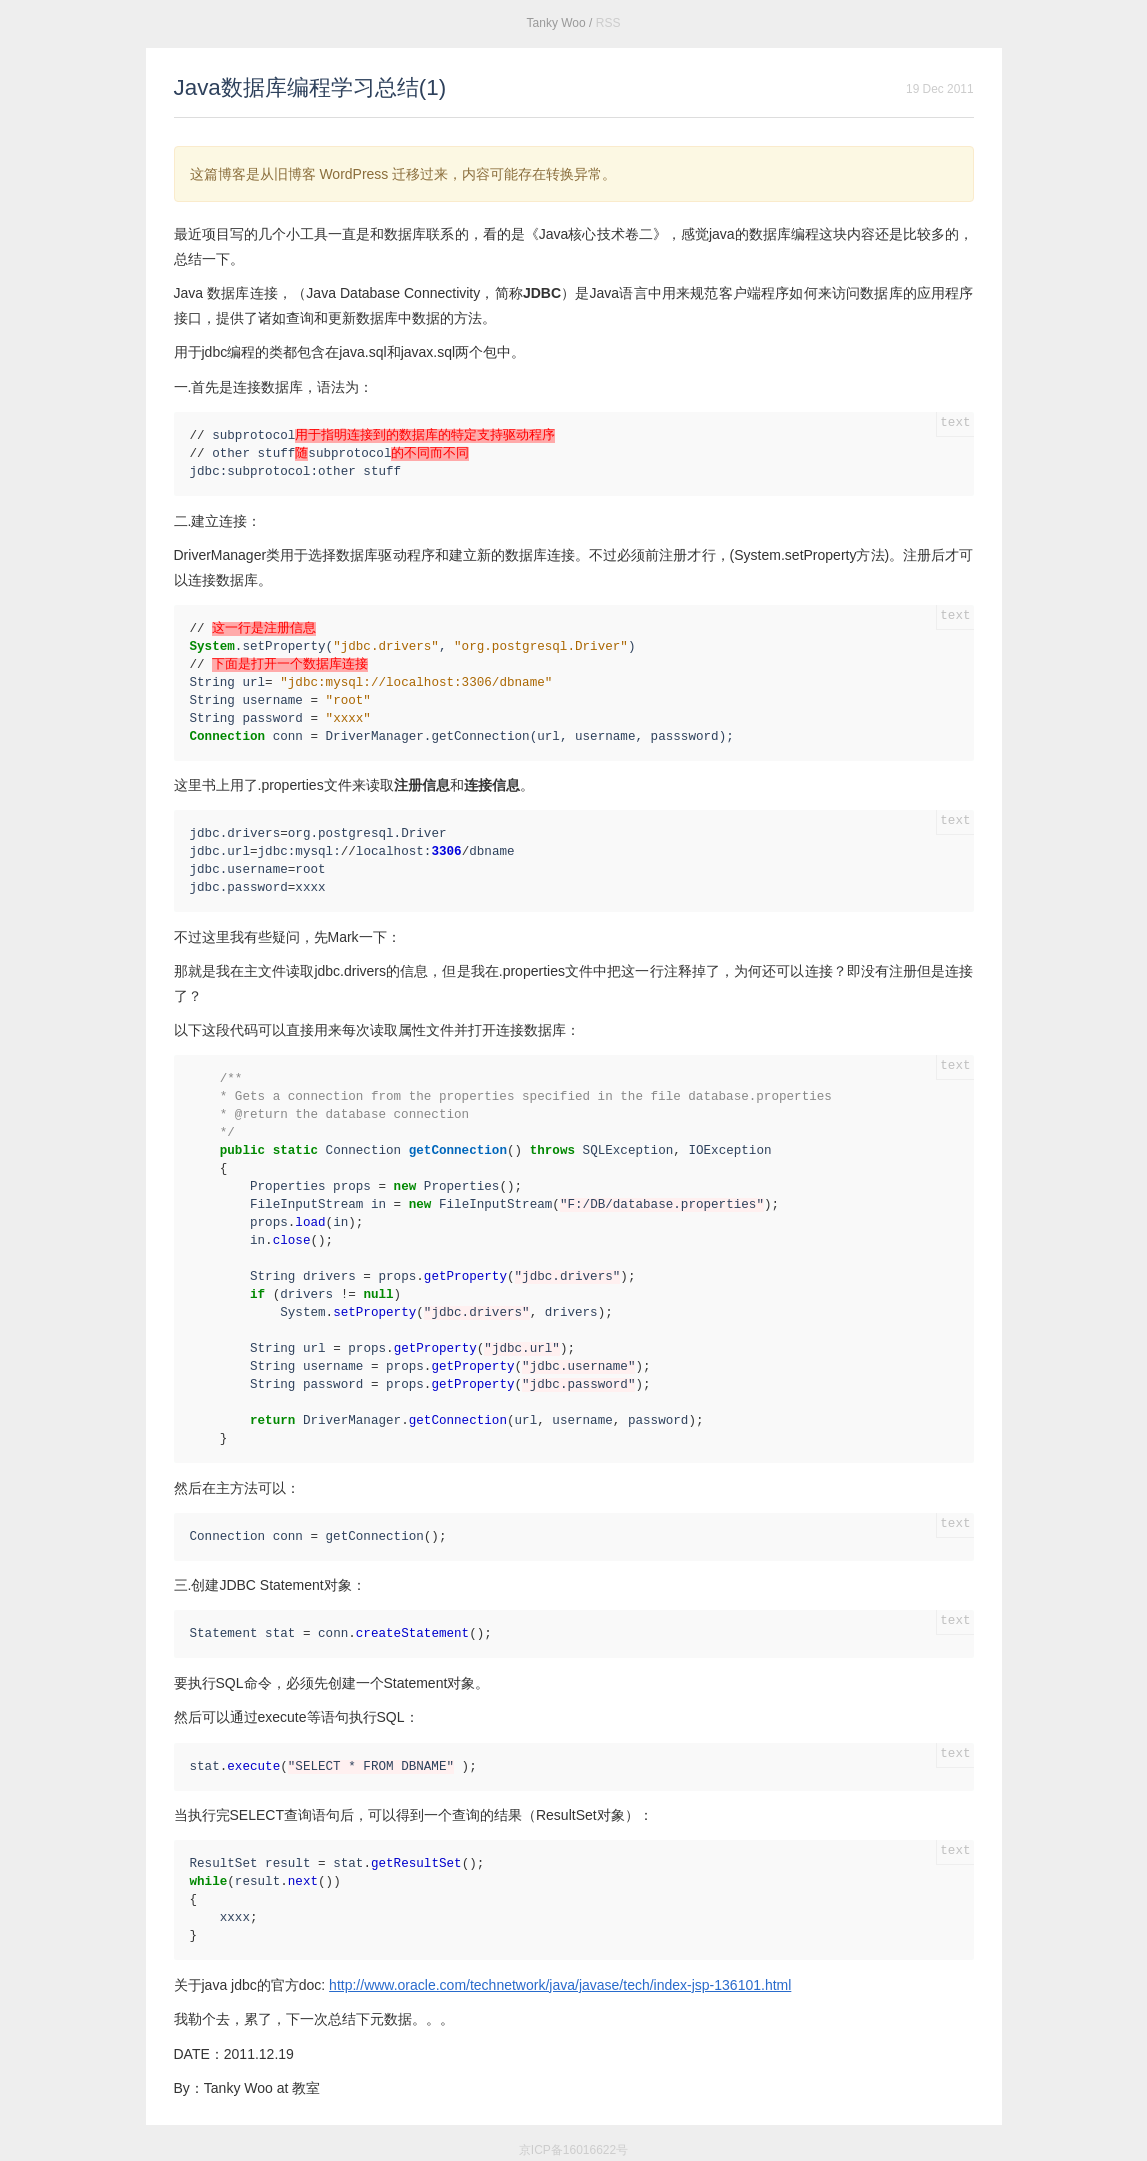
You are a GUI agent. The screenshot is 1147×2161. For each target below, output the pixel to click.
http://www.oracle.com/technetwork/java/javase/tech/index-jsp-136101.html (560, 1985)
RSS (608, 23)
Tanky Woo (556, 23)
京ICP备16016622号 (573, 2150)
